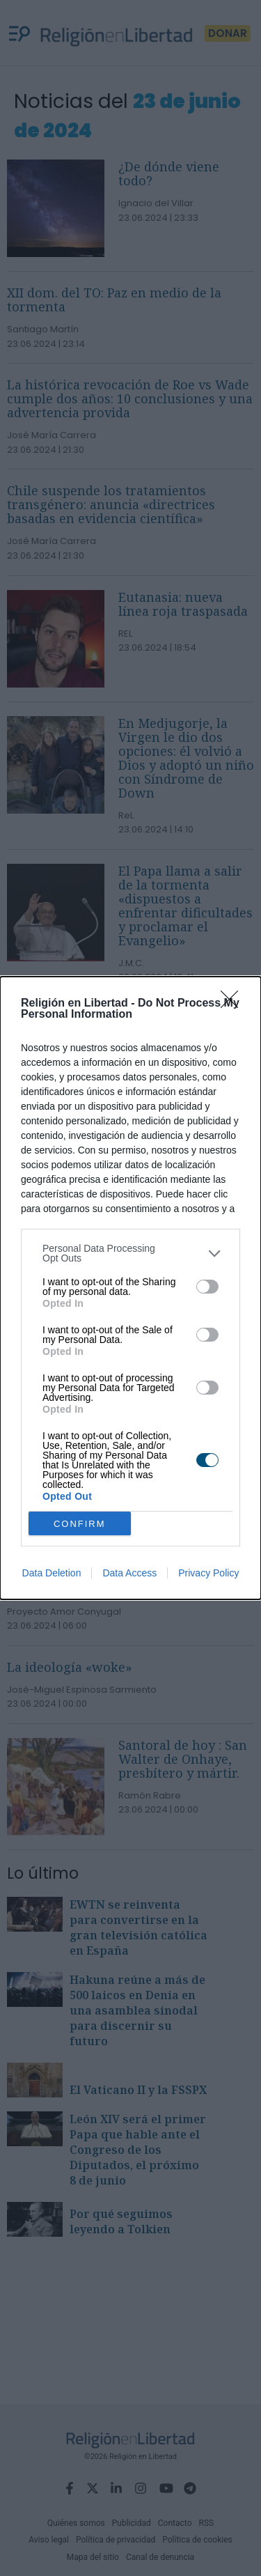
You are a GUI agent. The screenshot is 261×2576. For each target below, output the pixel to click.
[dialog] (130, 1288)
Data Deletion (51, 1572)
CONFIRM (80, 1524)
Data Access (129, 1572)
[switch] (207, 1287)
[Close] (234, 1004)
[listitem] (130, 1253)
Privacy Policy (208, 1572)
